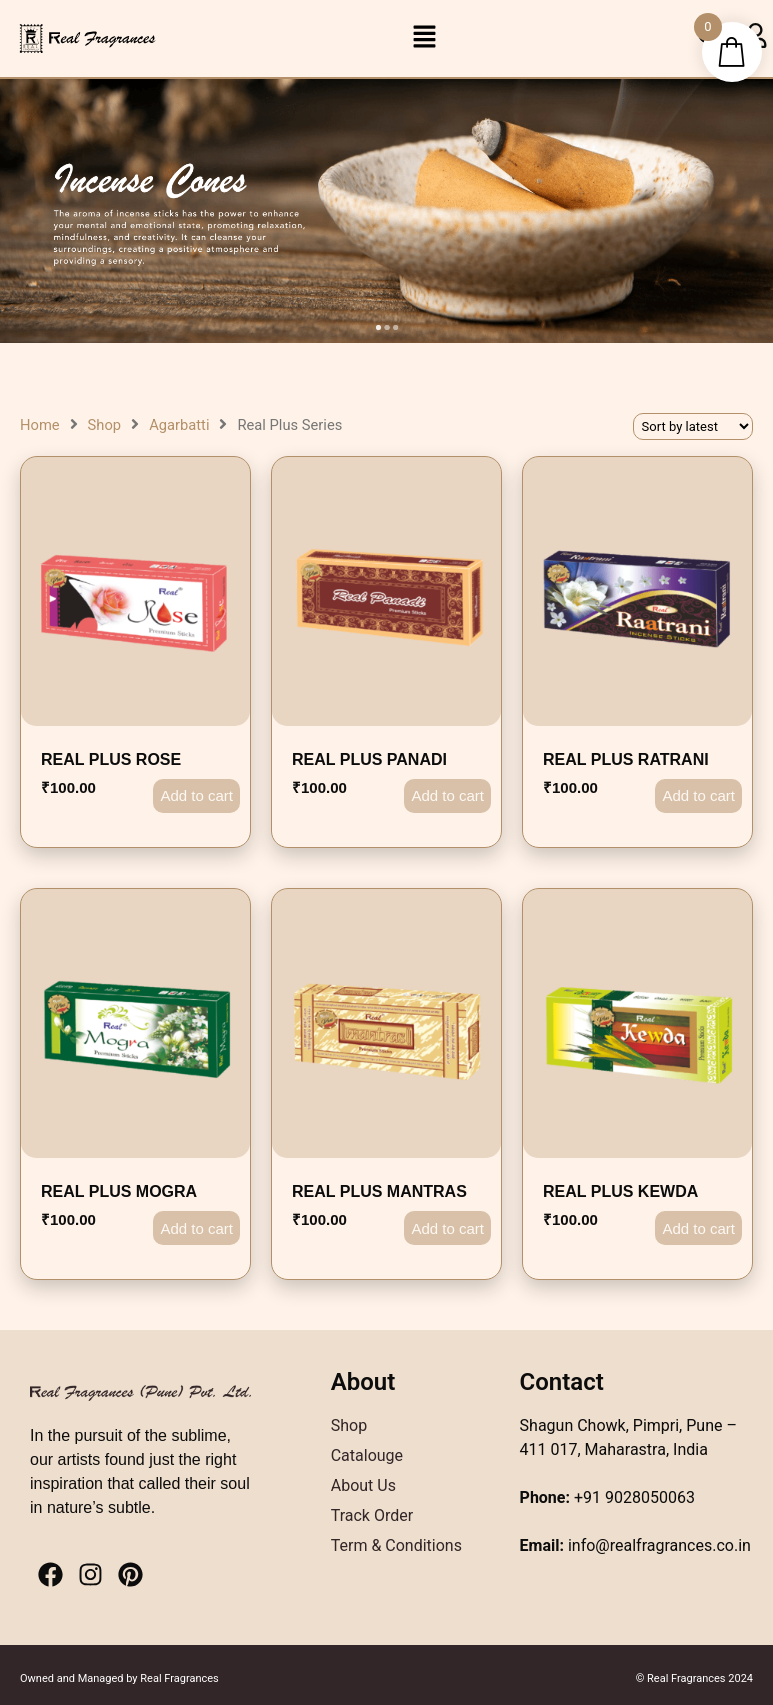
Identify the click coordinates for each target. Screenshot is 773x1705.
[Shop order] (693, 426)
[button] (424, 38)
